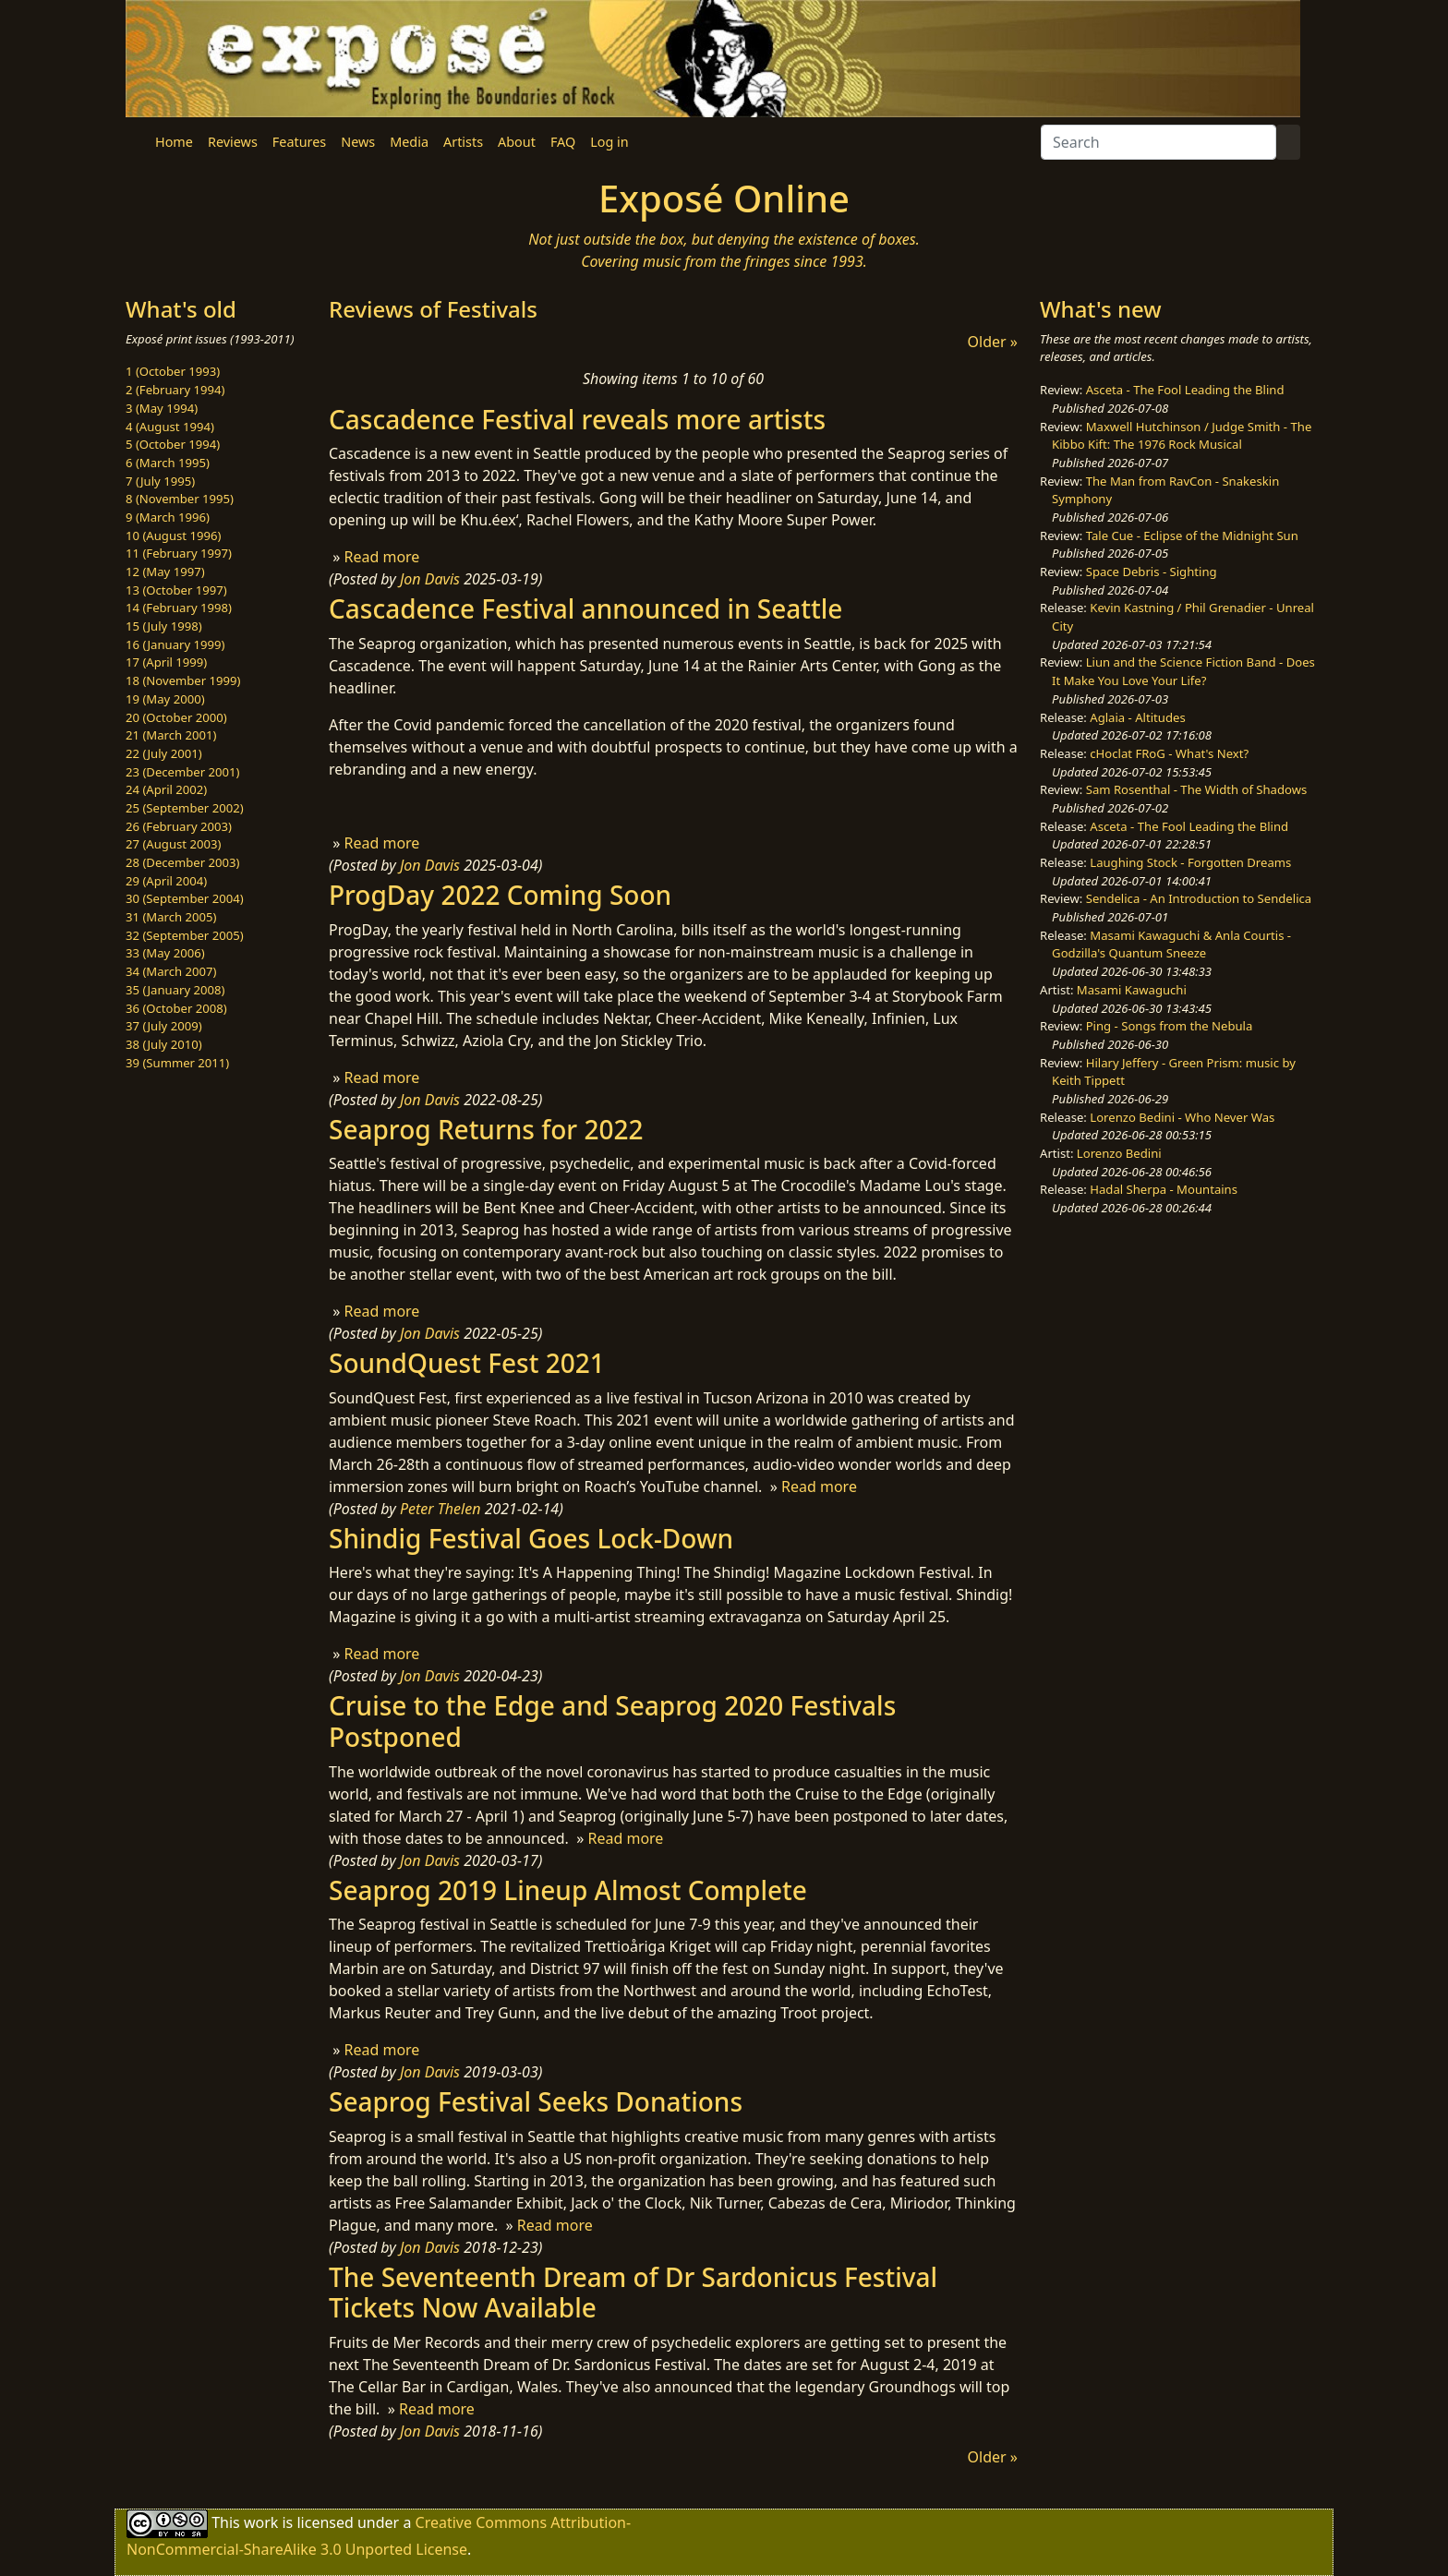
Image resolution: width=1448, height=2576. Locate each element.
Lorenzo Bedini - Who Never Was (1182, 1117)
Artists (463, 141)
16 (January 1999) (175, 644)
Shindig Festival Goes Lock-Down (531, 1538)
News (358, 141)
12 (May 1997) (165, 571)
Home (174, 141)
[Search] (1158, 142)
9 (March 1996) (168, 517)
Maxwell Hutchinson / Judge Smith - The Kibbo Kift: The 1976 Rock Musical (1181, 435)
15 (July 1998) (164, 626)
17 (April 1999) (166, 662)
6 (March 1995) (168, 462)
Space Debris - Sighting (1151, 571)
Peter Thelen (440, 1509)
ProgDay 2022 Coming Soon (500, 894)
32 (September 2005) (185, 935)
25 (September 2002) (185, 808)
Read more (381, 557)
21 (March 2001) (171, 735)
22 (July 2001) (164, 753)
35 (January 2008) (175, 989)
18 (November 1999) (183, 680)
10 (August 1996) (173, 535)
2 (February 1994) (175, 389)
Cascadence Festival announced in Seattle (585, 608)
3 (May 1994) (162, 408)
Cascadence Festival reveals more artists (577, 419)
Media (409, 141)
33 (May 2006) (165, 953)
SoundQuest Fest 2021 (467, 1362)
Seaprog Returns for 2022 (486, 1129)
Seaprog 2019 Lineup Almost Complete (568, 1890)
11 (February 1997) (179, 553)
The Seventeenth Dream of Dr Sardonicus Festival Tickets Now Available (633, 2292)
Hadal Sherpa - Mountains (1163, 1189)
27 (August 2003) (173, 844)
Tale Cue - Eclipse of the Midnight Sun (1192, 535)
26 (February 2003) (179, 826)
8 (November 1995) (180, 498)
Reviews (233, 141)
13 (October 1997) (176, 590)
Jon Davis (430, 579)
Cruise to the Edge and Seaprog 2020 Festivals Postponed (612, 1721)
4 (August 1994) (170, 426)
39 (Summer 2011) (177, 1062)
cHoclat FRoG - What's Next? (1169, 753)
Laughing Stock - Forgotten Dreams (1190, 862)
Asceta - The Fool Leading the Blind (1185, 389)
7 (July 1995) (160, 481)
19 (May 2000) (165, 699)
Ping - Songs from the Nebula (1169, 1025)
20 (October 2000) (176, 717)
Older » (993, 341)
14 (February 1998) (179, 607)
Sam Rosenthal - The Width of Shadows (1197, 789)
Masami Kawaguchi (1132, 989)
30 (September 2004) (185, 898)
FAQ (562, 141)
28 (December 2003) (182, 862)
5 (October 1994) (173, 444)
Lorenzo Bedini (1119, 1153)
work (261, 2522)
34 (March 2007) (171, 971)
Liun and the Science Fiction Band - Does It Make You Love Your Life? (1183, 671)
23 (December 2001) (182, 772)
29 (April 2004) (166, 881)
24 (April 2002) (166, 789)
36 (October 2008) (176, 1008)
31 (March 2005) (171, 917)
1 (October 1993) (173, 371)
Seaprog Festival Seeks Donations (535, 2101)
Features (299, 141)
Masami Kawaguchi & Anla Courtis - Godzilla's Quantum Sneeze (1171, 944)
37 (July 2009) (164, 1025)
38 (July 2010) (164, 1044)
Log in (609, 141)
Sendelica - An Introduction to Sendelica (1199, 898)
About (517, 141)
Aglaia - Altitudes (1137, 717)
